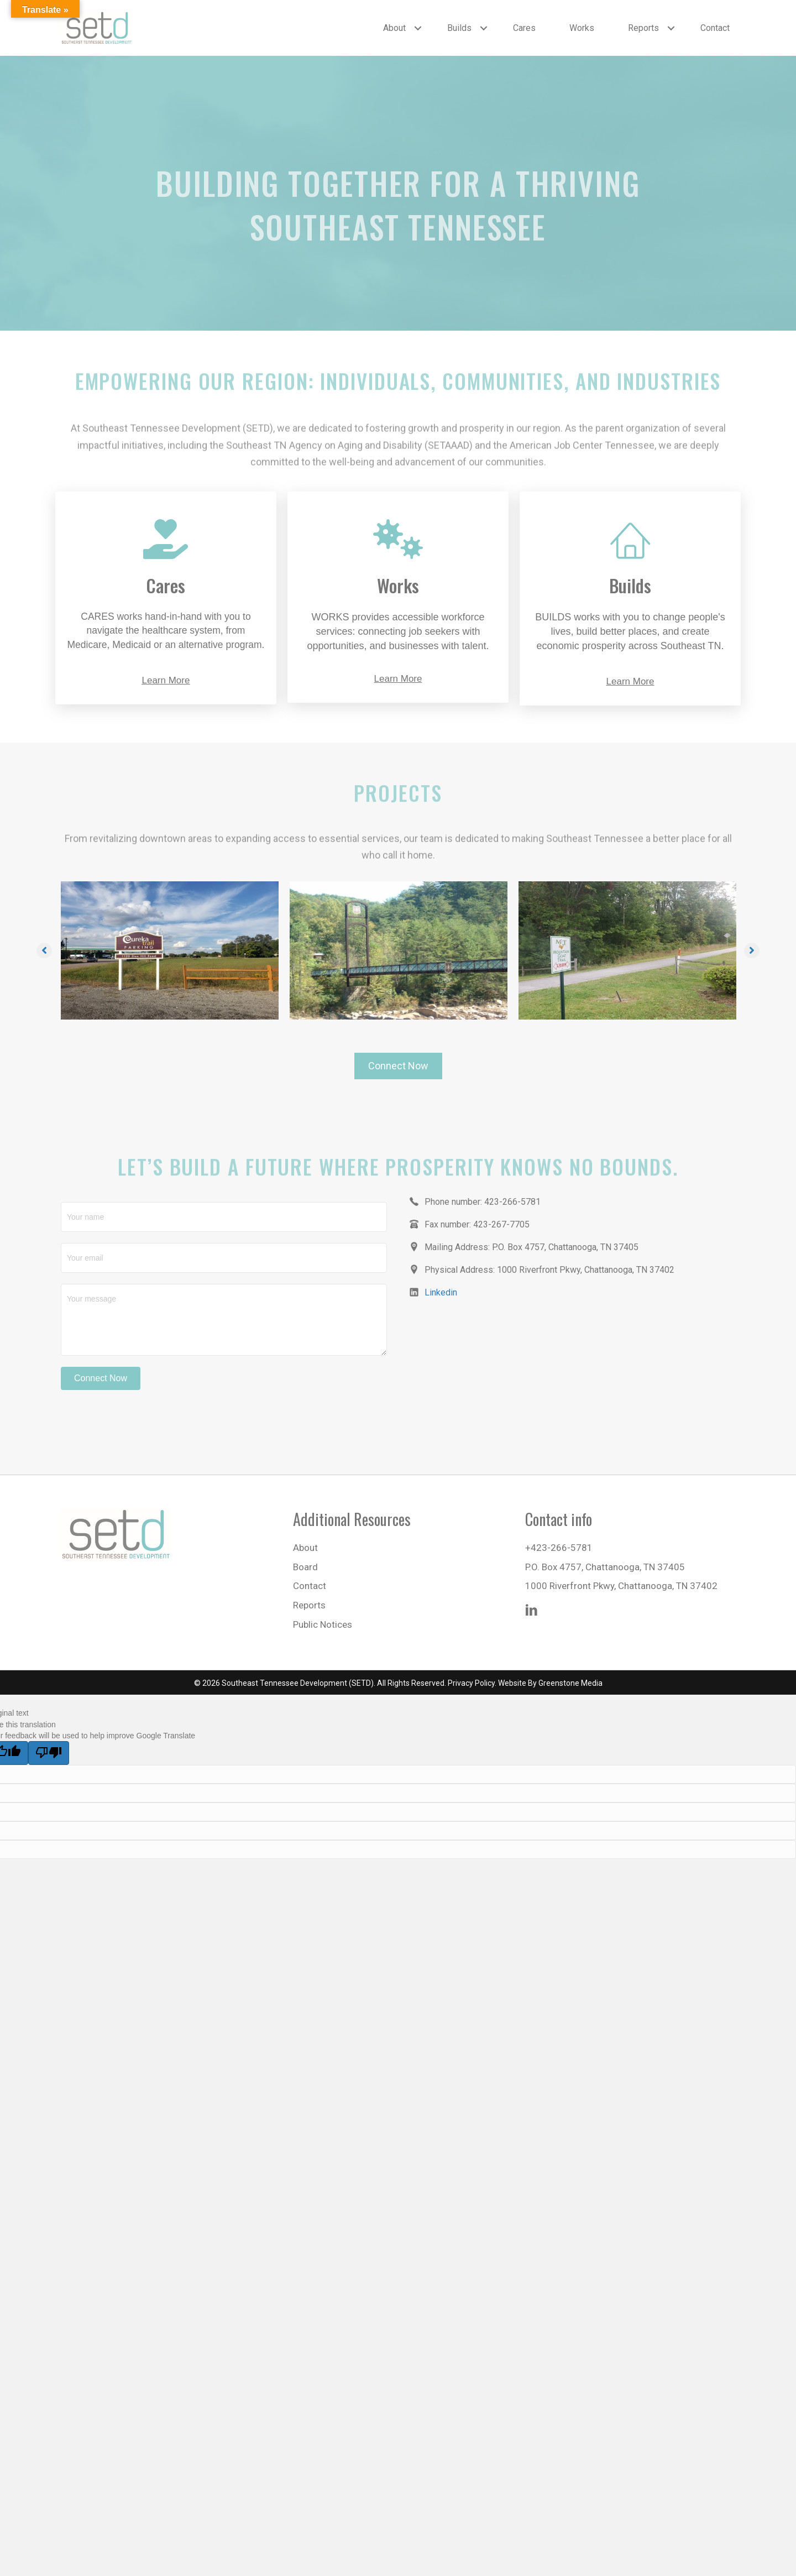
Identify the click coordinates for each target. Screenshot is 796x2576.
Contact (715, 28)
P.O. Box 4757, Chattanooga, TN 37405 (605, 1566)
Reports (643, 28)
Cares (524, 28)
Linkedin (441, 1292)
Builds (459, 28)
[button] (418, 28)
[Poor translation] (48, 1752)
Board (305, 1566)
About (394, 28)
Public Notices (322, 1623)
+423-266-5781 (559, 1547)
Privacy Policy (471, 1683)
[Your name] (224, 1217)
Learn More (166, 680)
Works (581, 28)
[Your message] (224, 1320)
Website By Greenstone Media (550, 1683)
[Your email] (224, 1258)
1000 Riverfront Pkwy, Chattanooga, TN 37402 (621, 1585)
